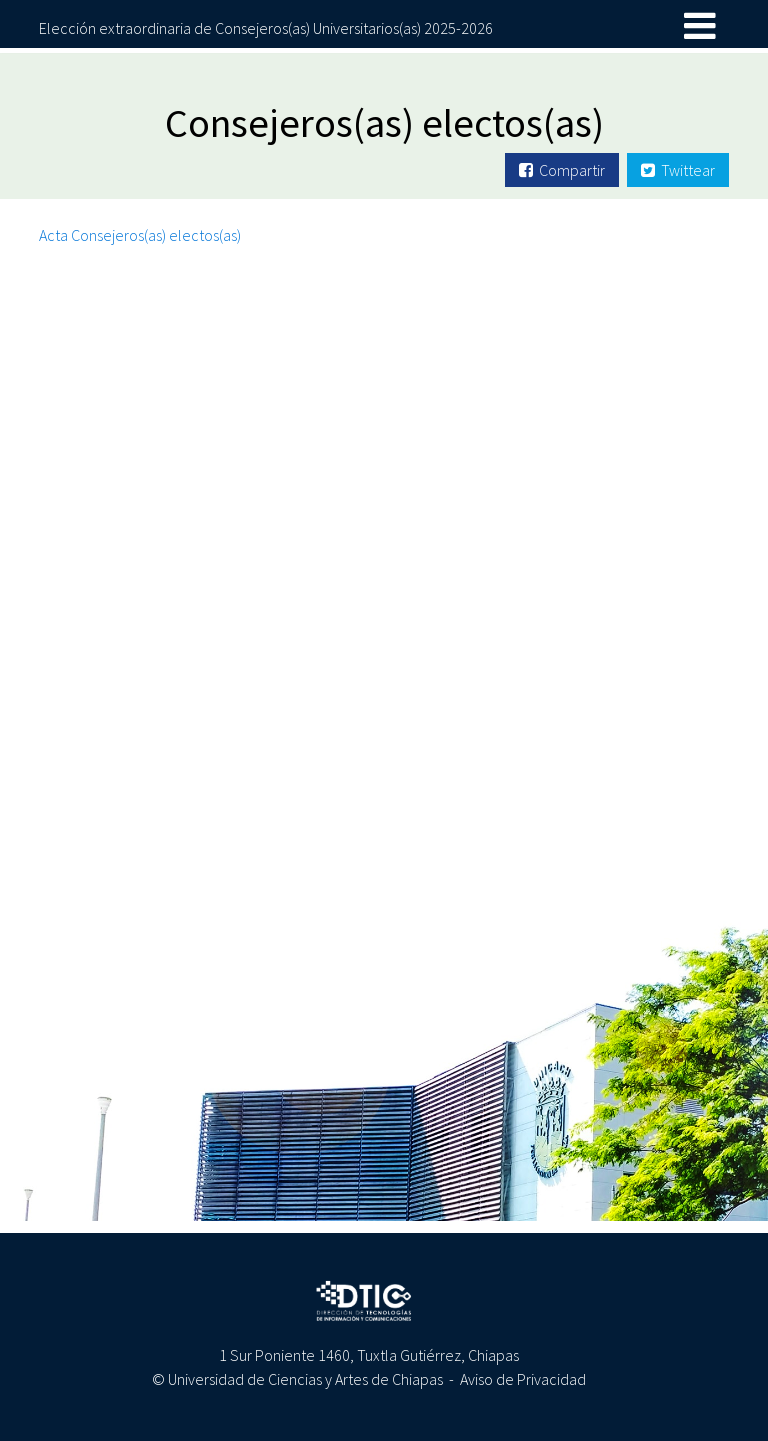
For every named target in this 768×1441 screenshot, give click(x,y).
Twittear (678, 170)
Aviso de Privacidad (523, 1379)
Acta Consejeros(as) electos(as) (140, 235)
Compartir (562, 170)
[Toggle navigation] (700, 27)
